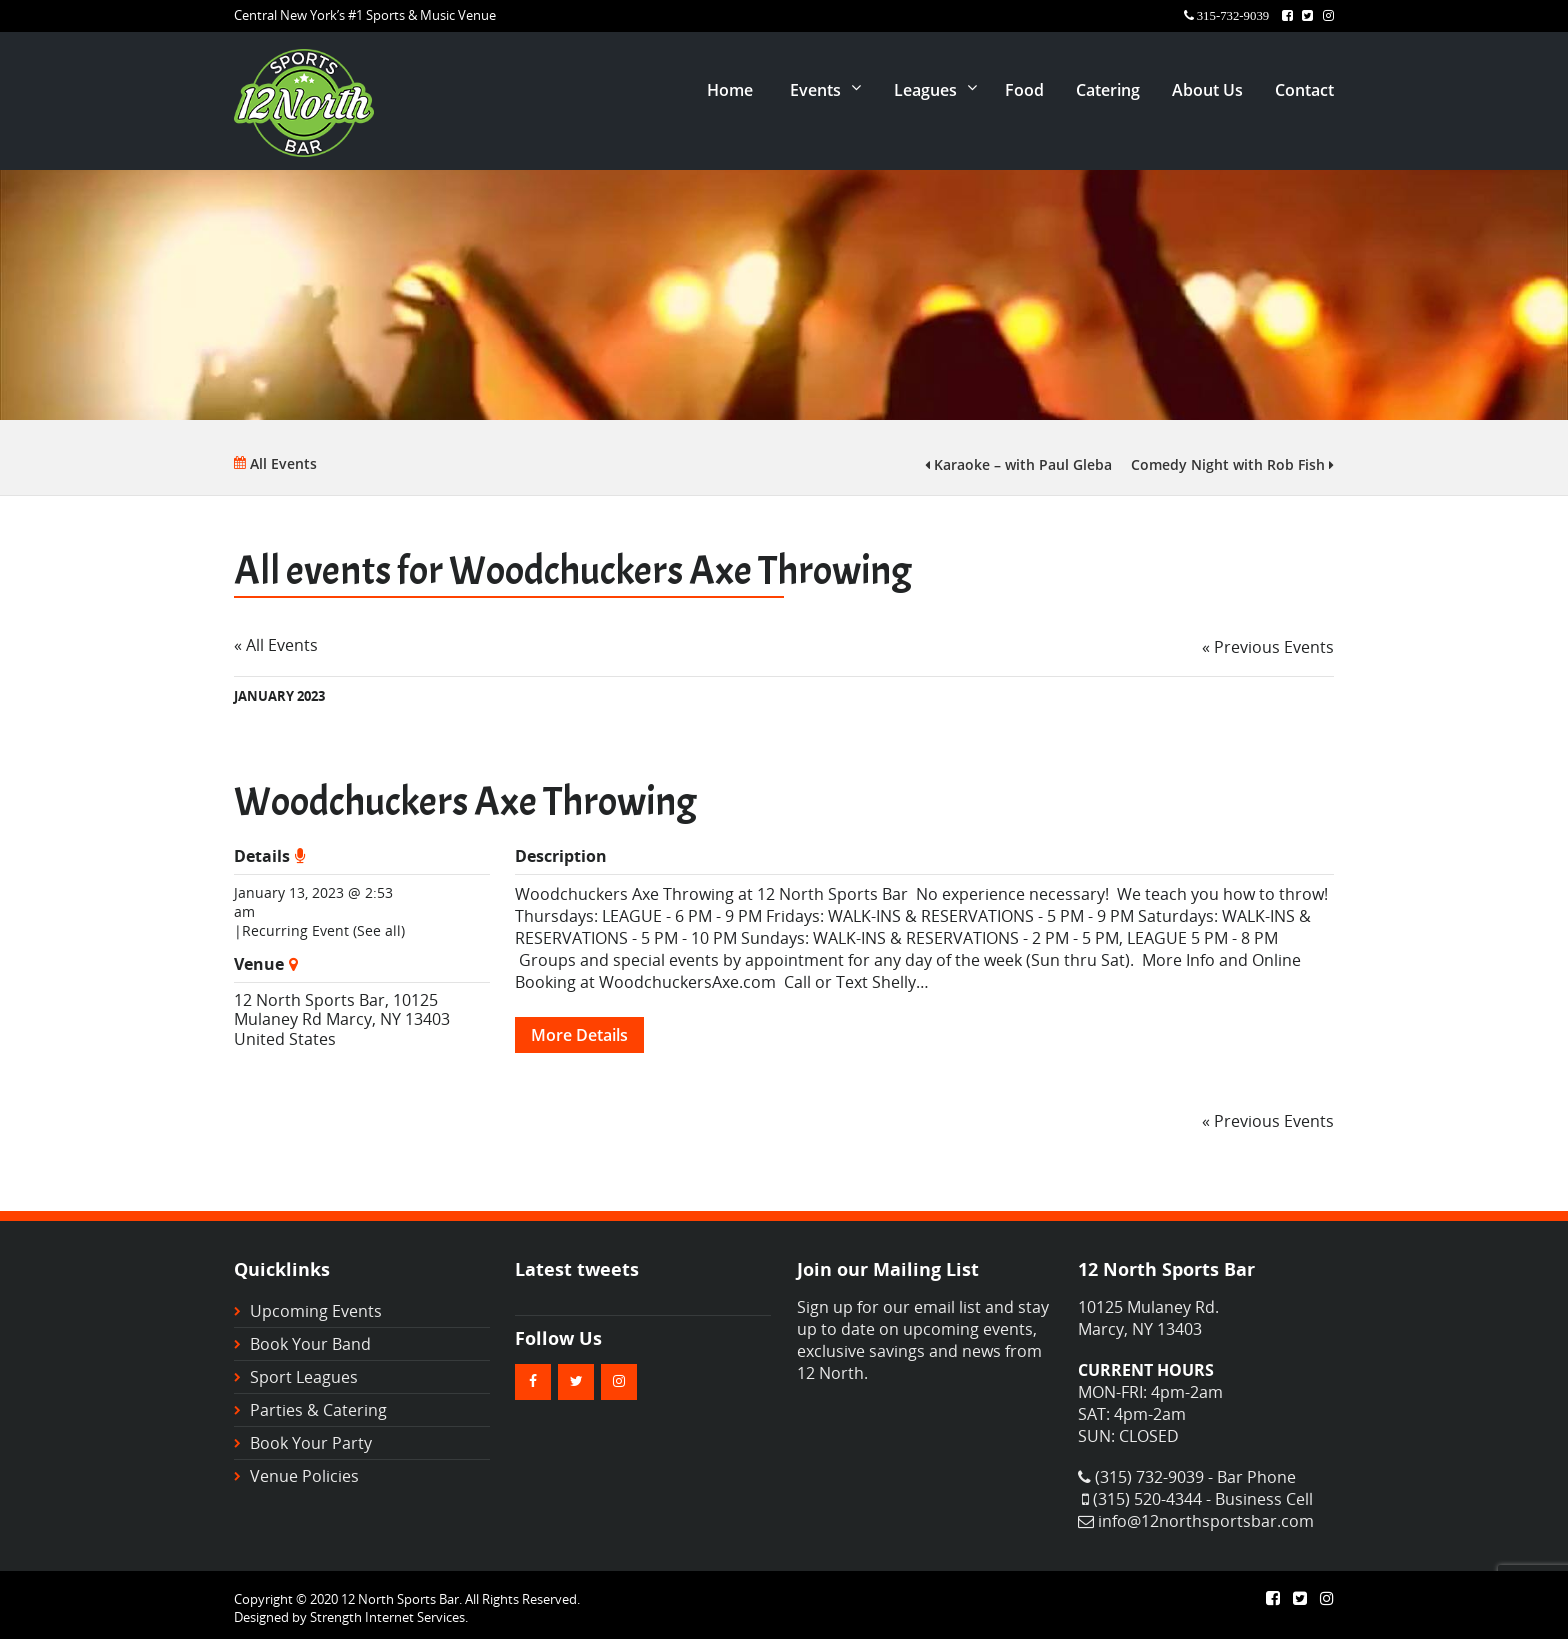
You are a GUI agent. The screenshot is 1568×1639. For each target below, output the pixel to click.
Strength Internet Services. (389, 1617)
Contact (1304, 90)
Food (1024, 90)
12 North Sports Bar (309, 1000)
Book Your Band (310, 1344)
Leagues (925, 90)
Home (730, 90)
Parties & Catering (318, 1410)
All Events (275, 463)
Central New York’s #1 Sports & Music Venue (365, 15)
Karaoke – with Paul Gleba (1018, 464)
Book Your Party (311, 1443)
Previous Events (1268, 647)
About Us (1207, 90)
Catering (1108, 90)
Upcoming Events (316, 1311)
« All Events (276, 645)
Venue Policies (304, 1476)
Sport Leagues (304, 1377)
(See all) (379, 930)
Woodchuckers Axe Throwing (465, 802)
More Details (579, 1035)
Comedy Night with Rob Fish (1232, 464)
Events (815, 90)
